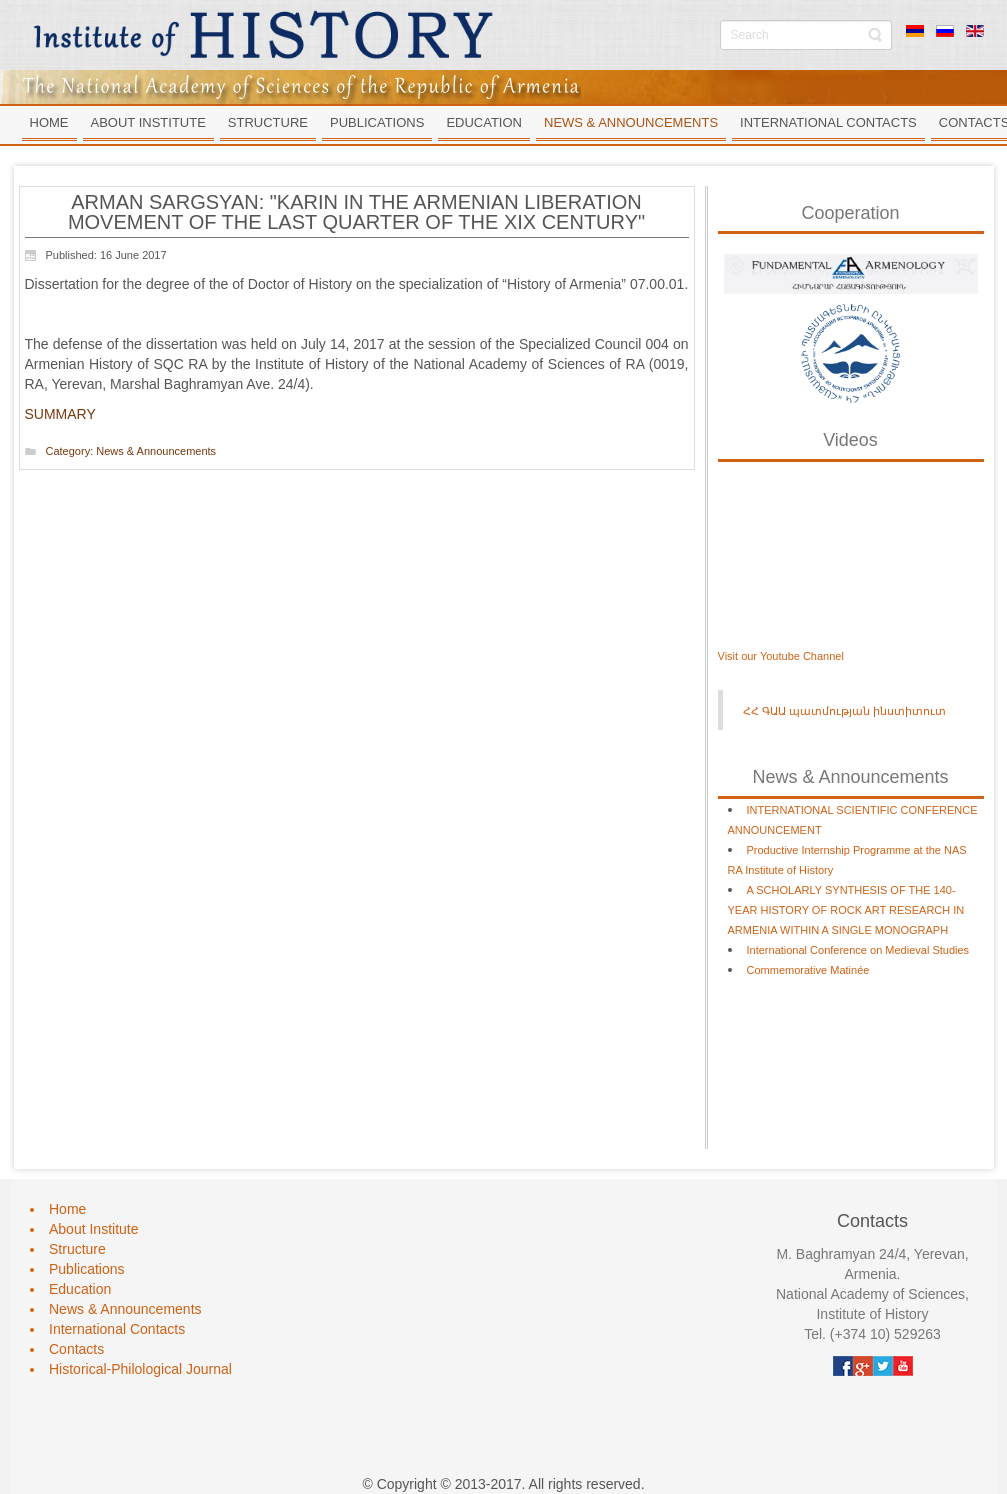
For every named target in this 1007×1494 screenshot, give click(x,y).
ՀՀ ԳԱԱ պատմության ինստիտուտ (844, 711)
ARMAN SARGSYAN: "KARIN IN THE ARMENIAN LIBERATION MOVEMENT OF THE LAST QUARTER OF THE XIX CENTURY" (356, 212)
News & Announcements (156, 451)
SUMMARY (60, 414)
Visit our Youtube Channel (781, 656)
